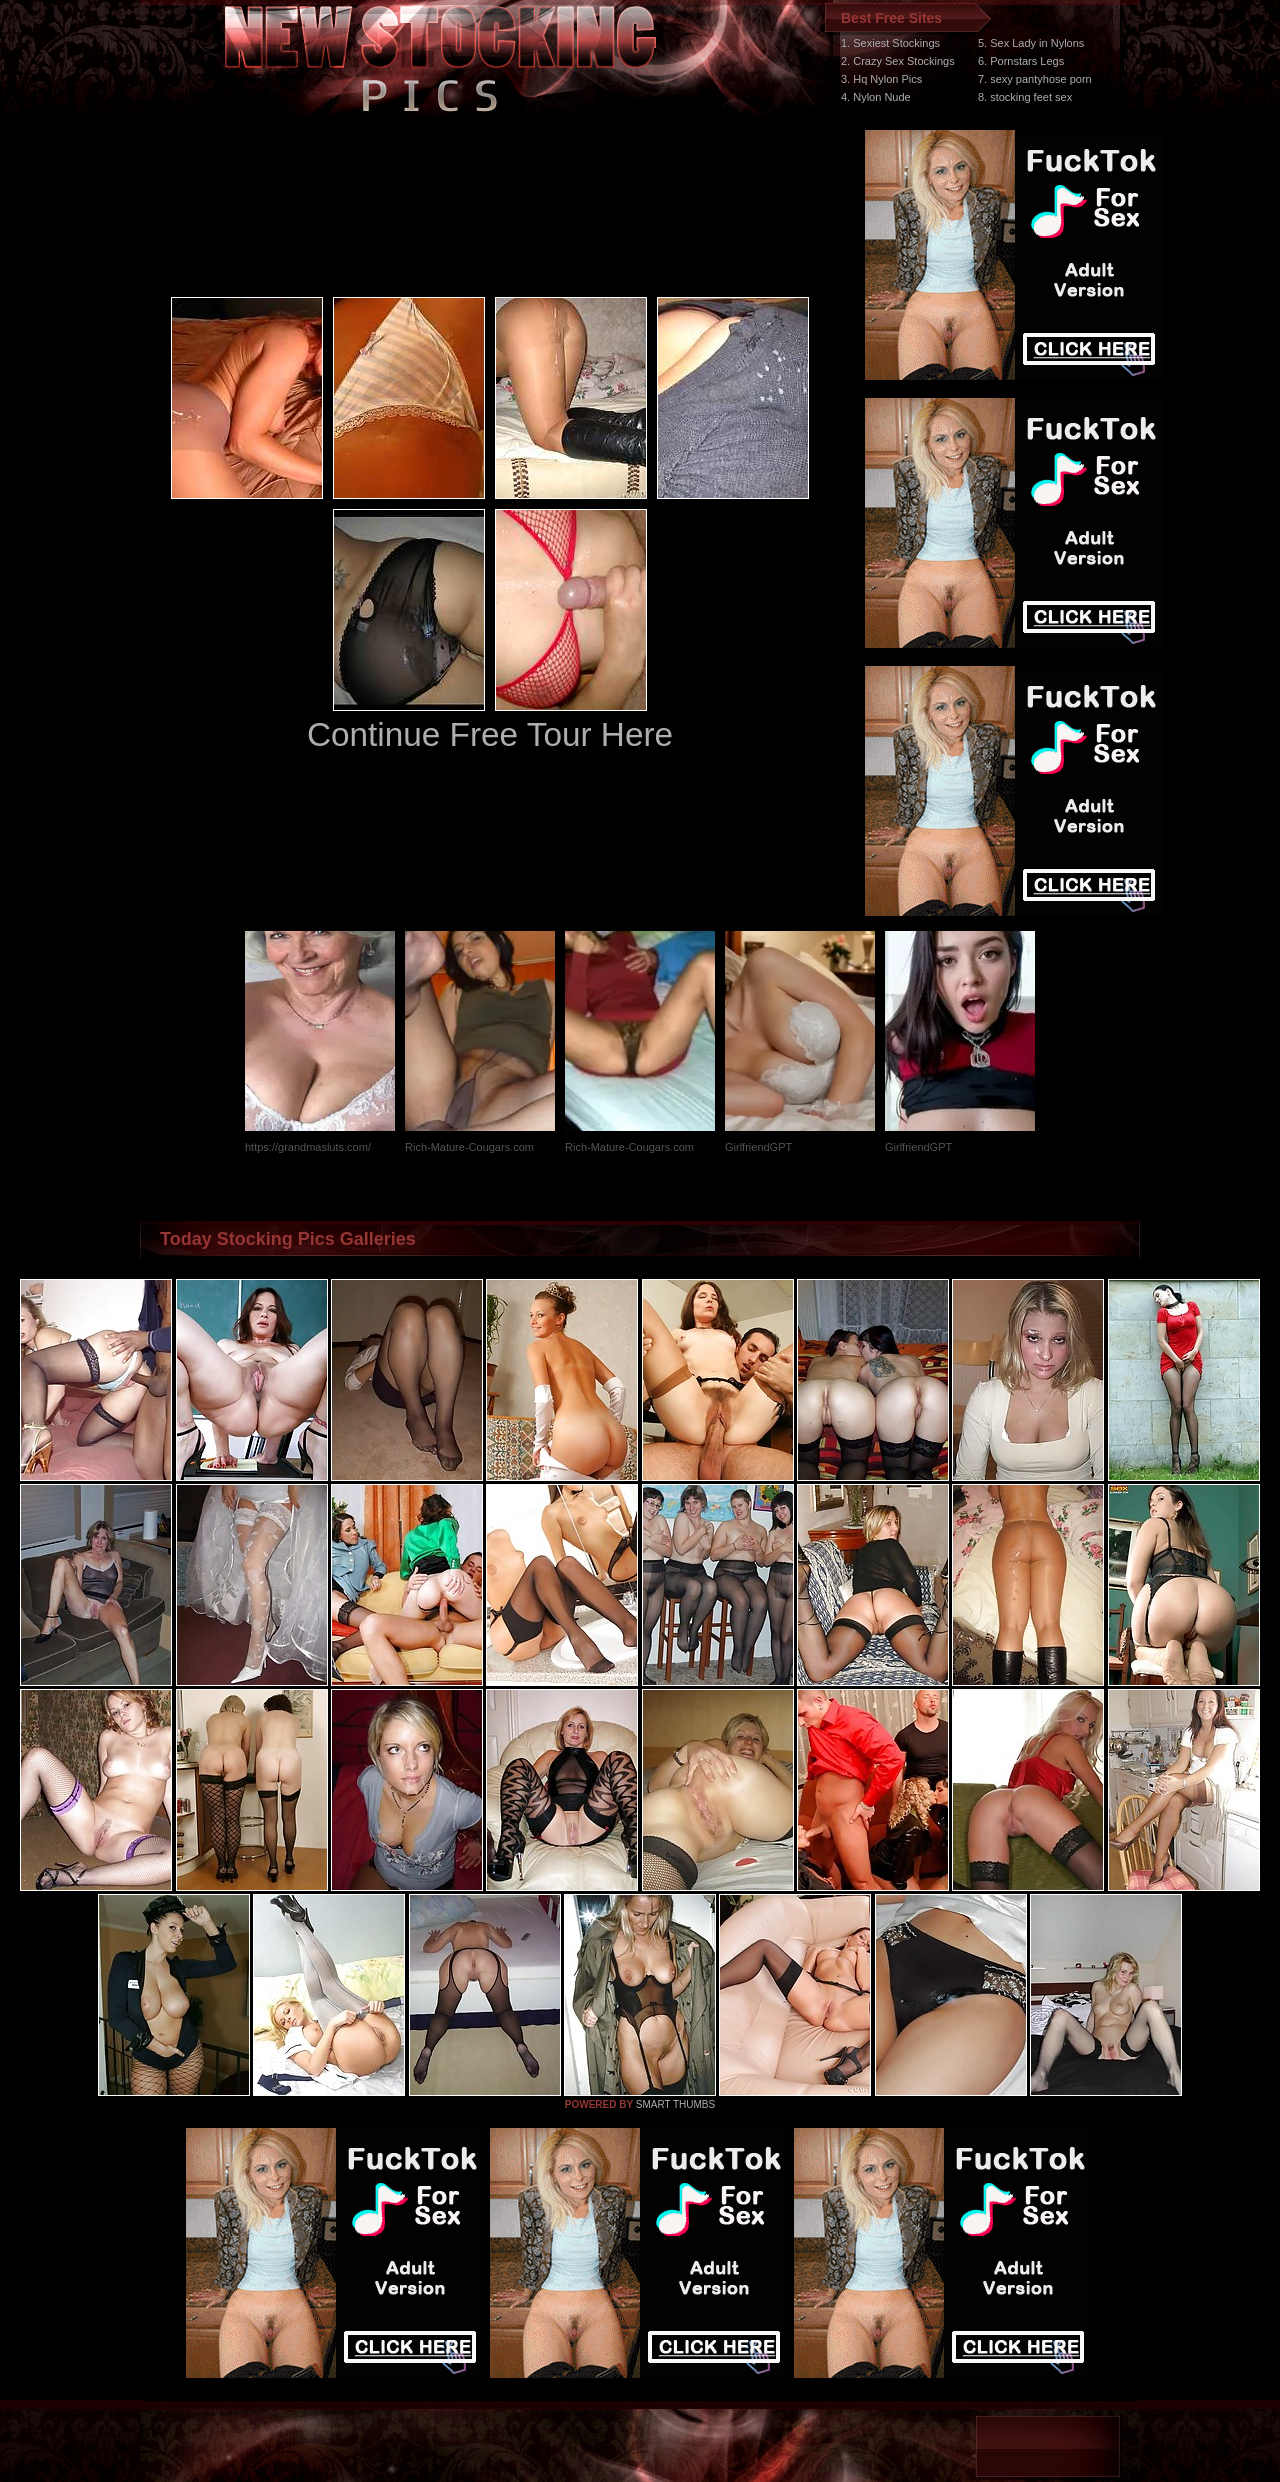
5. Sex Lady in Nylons (1031, 43)
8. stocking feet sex (1025, 97)
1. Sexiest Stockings (890, 43)
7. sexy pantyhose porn (1035, 79)
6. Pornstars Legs (1021, 61)
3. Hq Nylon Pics (881, 79)
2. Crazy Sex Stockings (898, 61)
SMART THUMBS (675, 2104)
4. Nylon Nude (876, 97)
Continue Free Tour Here (490, 734)
